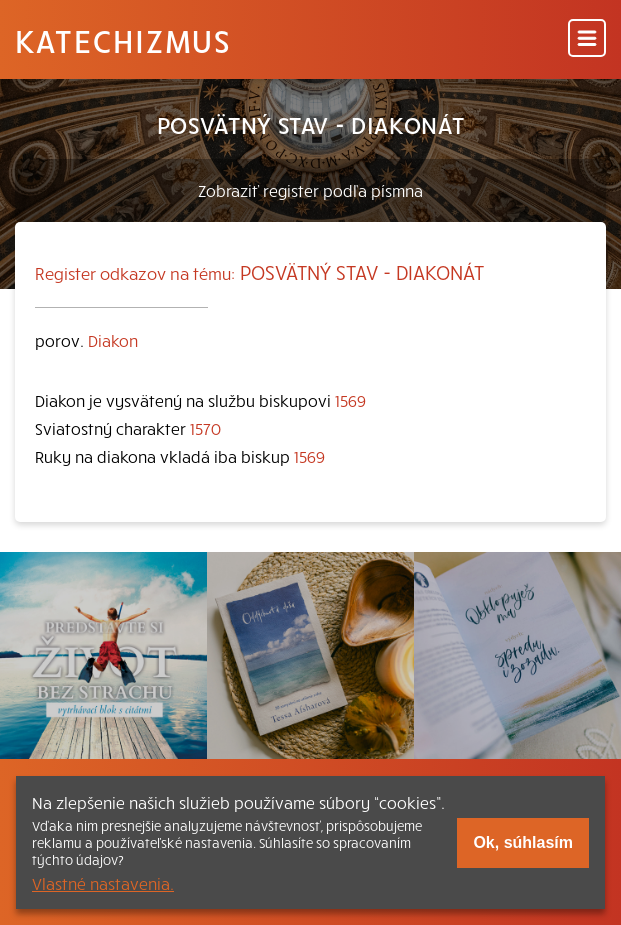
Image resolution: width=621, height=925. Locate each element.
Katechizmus (123, 40)
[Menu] (587, 39)
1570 (205, 428)
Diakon (113, 340)
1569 (350, 400)
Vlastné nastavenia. (103, 883)
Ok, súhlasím (523, 842)
